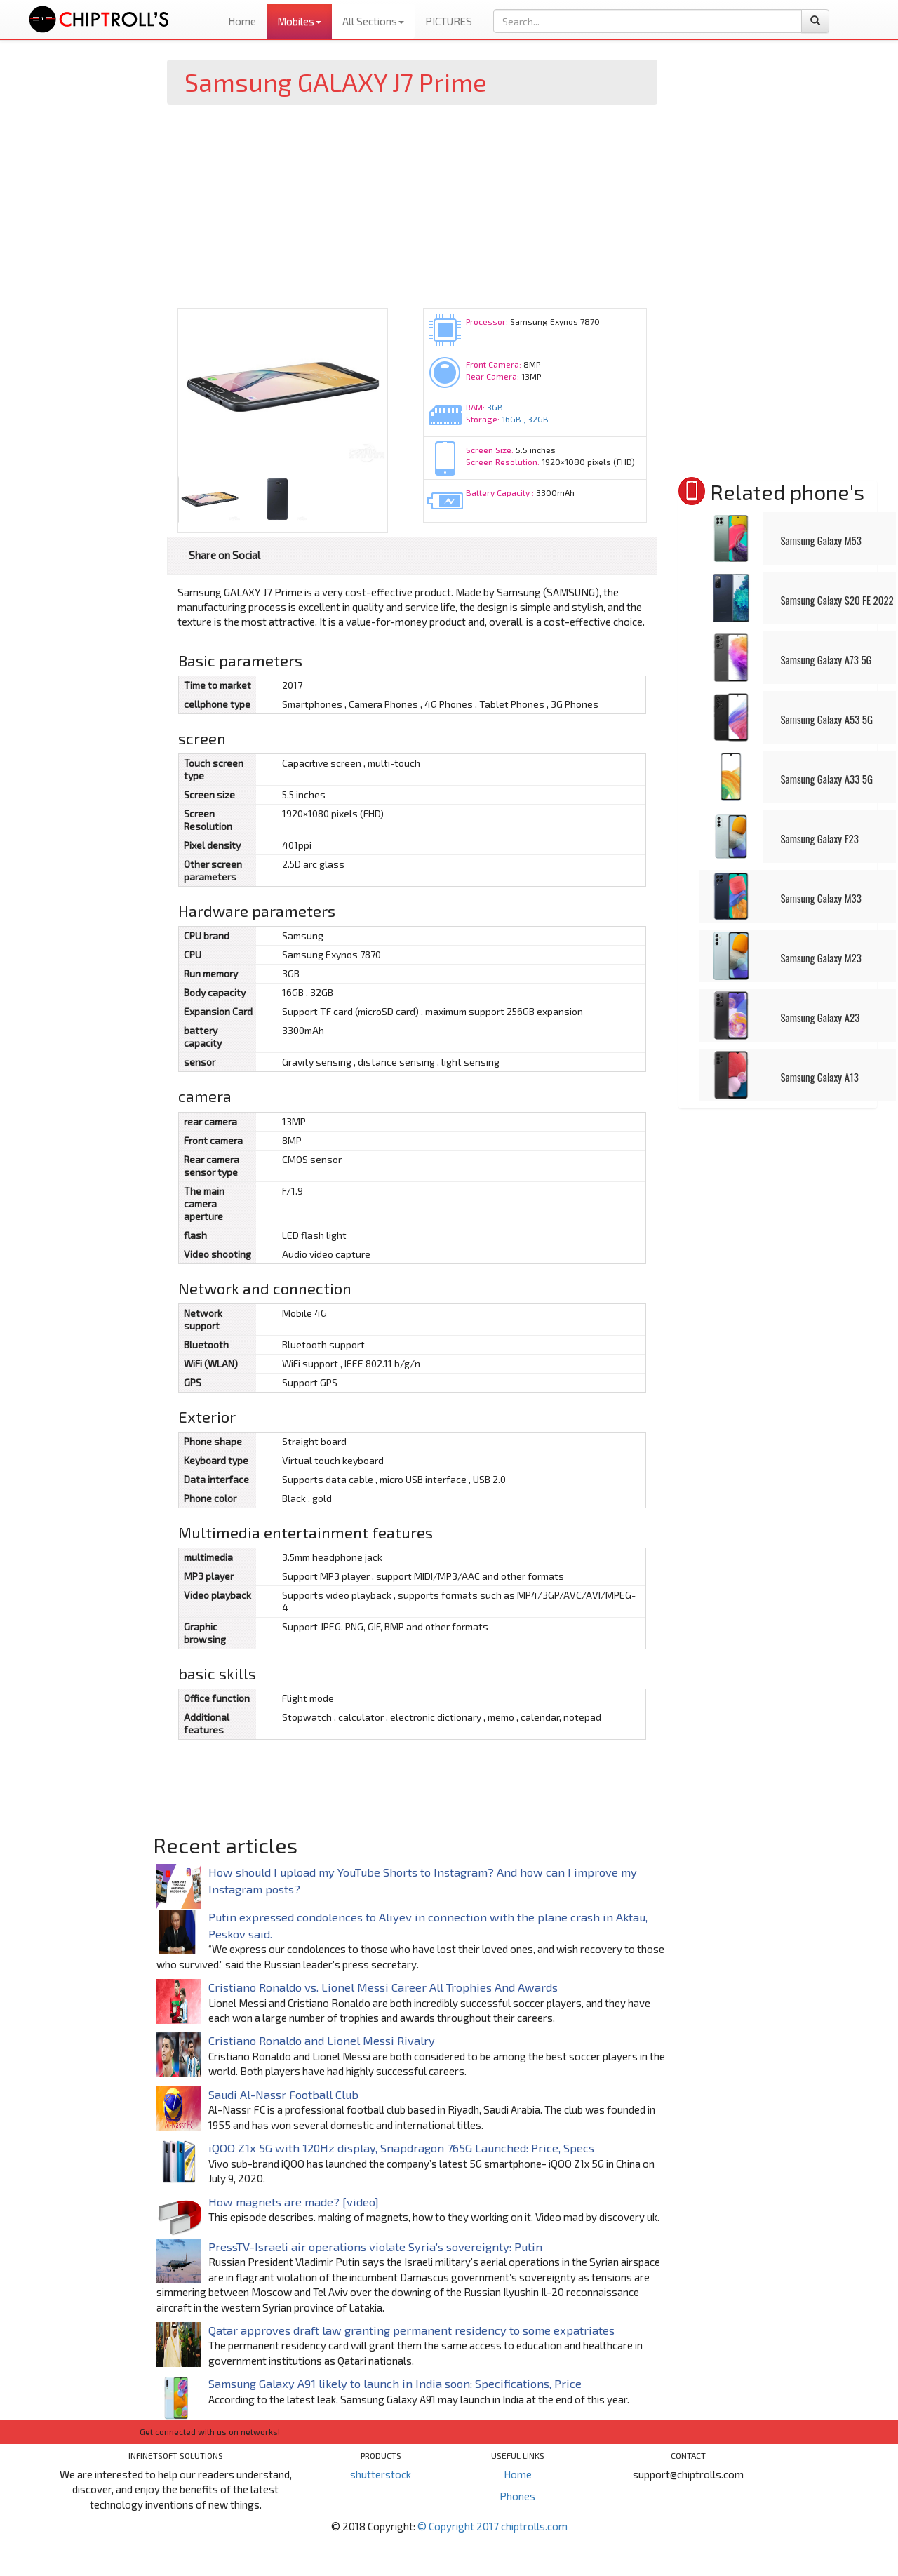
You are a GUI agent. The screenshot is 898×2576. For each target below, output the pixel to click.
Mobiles (299, 21)
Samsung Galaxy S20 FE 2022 (836, 600)
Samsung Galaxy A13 (819, 1077)
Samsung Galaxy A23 (819, 1017)
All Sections (373, 21)
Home (242, 21)
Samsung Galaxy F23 (819, 838)
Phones (517, 2496)
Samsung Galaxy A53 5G (826, 719)
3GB (495, 407)
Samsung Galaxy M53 (820, 540)
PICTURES (448, 21)
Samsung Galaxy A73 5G (825, 659)
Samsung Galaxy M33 (820, 898)
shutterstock (380, 2474)
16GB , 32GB (525, 419)
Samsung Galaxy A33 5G (826, 778)
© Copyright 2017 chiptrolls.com (492, 2526)
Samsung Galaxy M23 (820, 957)
